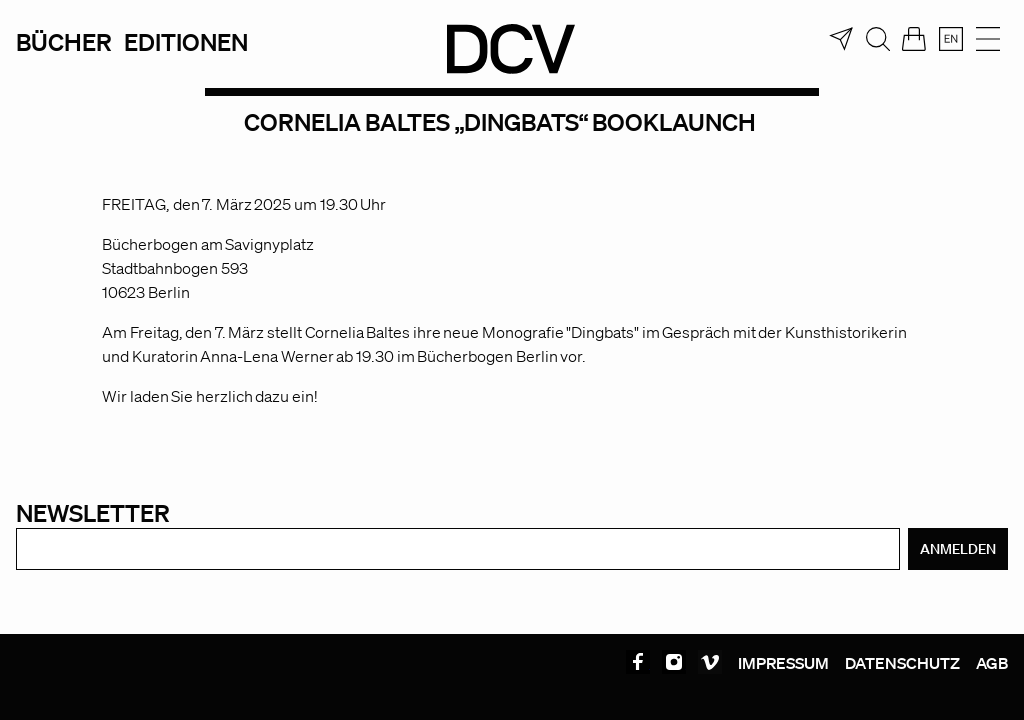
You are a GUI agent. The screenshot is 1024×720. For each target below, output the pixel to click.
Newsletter (93, 512)
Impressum (783, 663)
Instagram (674, 662)
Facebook (638, 662)
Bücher (64, 41)
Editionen (186, 41)
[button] (44, 676)
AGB (992, 663)
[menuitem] (951, 39)
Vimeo (710, 662)
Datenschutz (902, 663)
